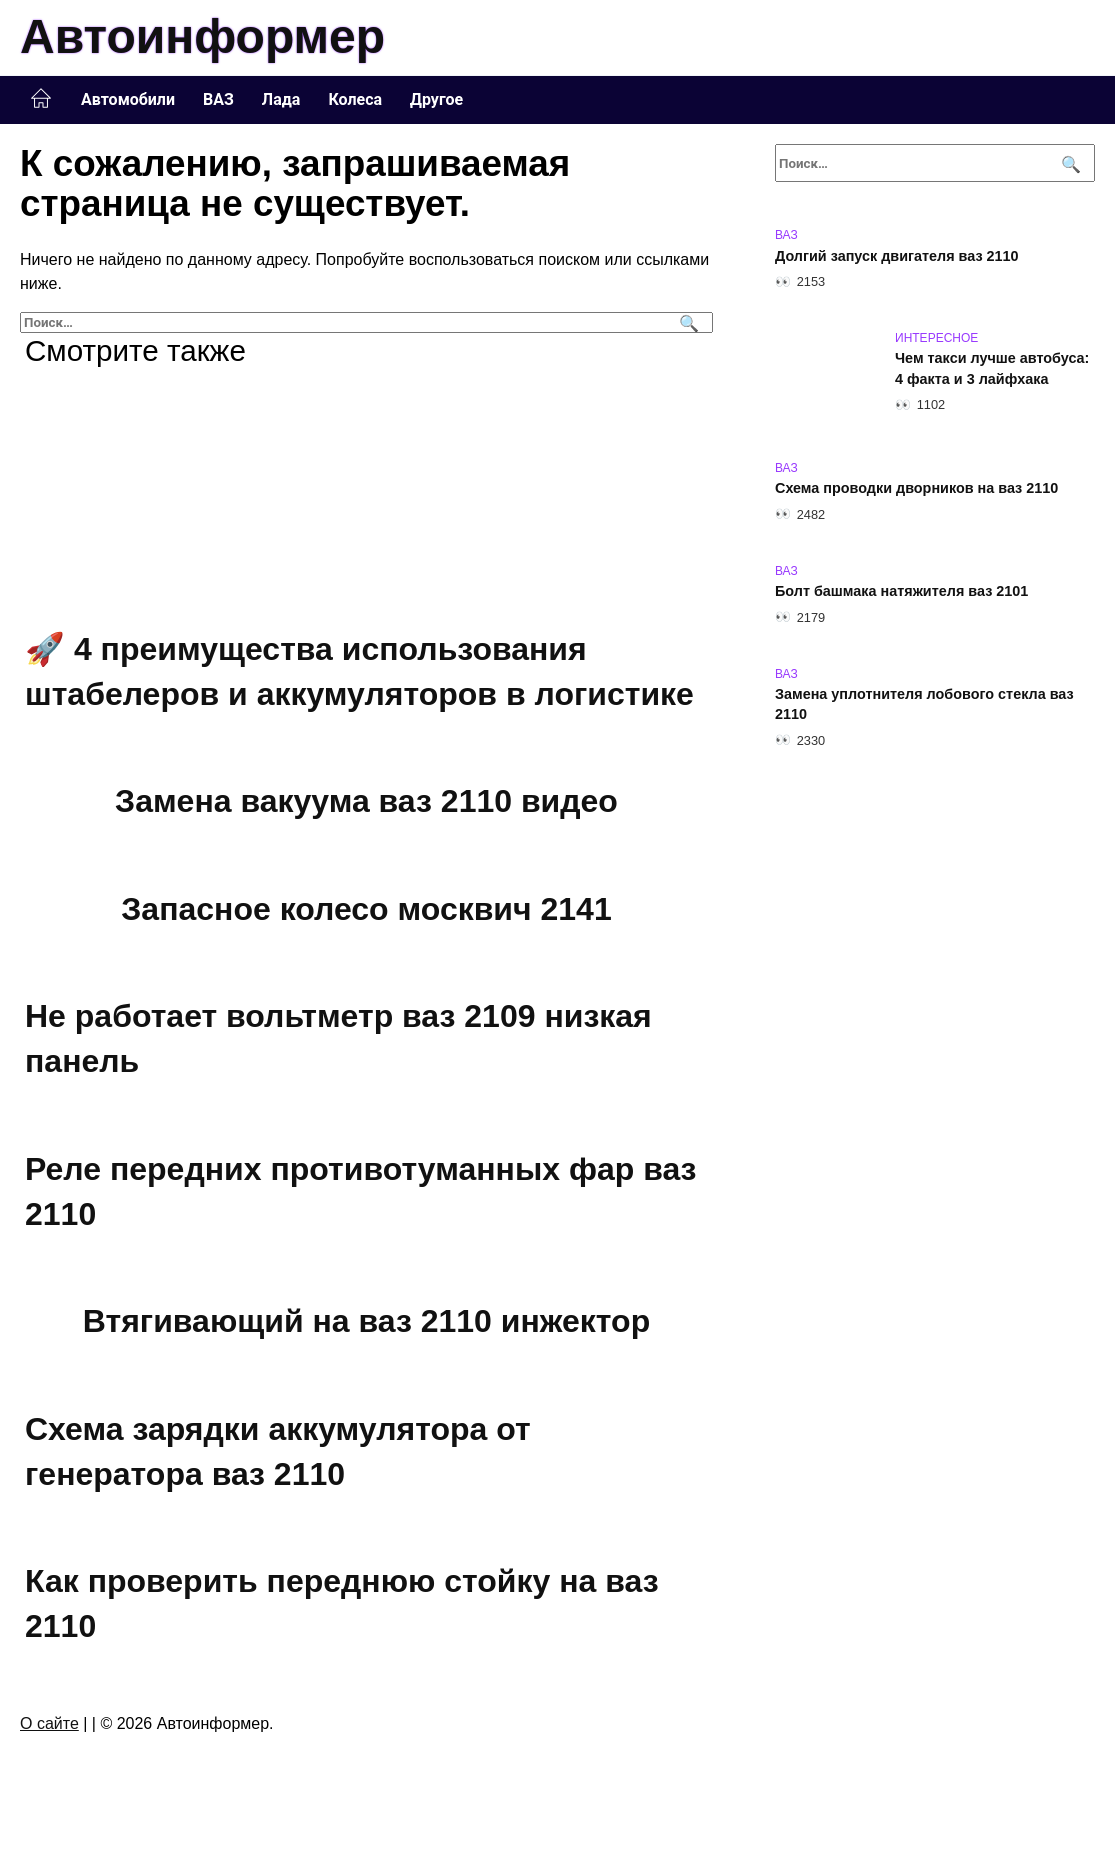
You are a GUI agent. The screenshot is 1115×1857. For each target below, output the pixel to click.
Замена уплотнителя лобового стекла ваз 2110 (924, 705)
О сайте (49, 1723)
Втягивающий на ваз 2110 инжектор (366, 1321)
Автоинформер (202, 36)
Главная (41, 99)
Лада (281, 99)
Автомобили (128, 99)
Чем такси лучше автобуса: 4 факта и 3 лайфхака (992, 369)
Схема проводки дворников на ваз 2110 (916, 489)
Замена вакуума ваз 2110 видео (366, 801)
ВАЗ (218, 99)
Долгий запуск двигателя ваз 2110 (897, 256)
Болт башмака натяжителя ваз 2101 (901, 592)
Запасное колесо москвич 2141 (366, 909)
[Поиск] (686, 322)
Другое (436, 99)
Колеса (355, 99)
